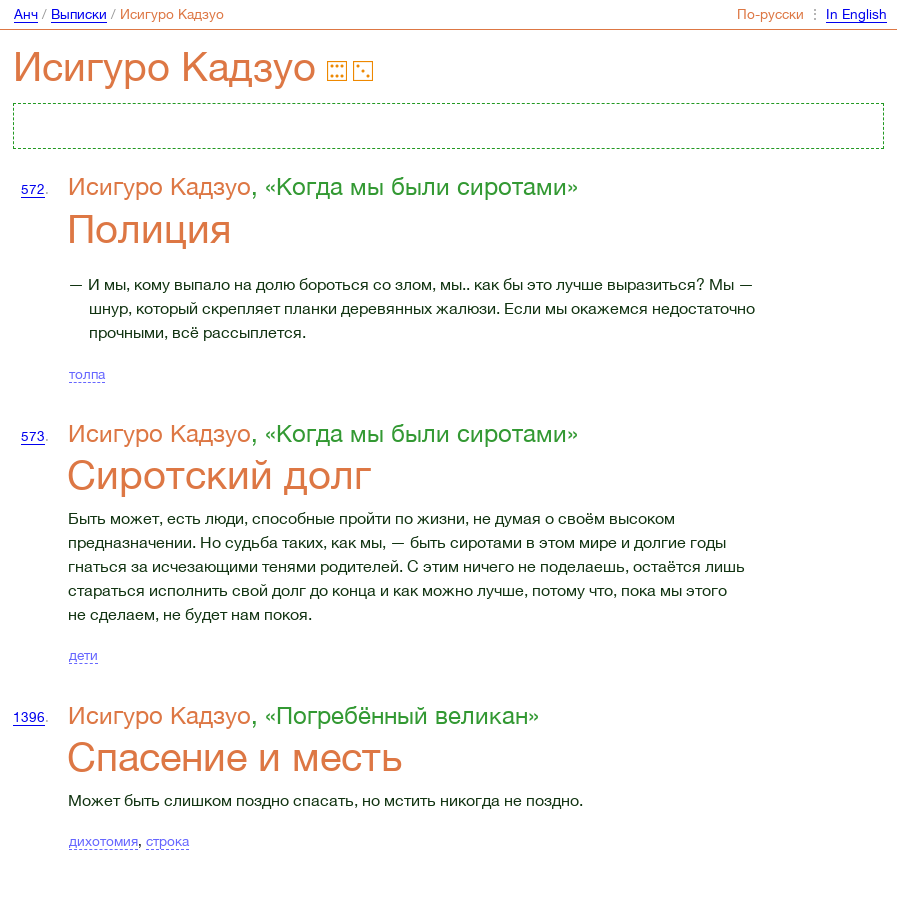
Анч (26, 14)
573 (33, 436)
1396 (29, 717)
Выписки (79, 14)
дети (83, 655)
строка (167, 841)
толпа (87, 374)
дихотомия (103, 841)
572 (33, 189)
